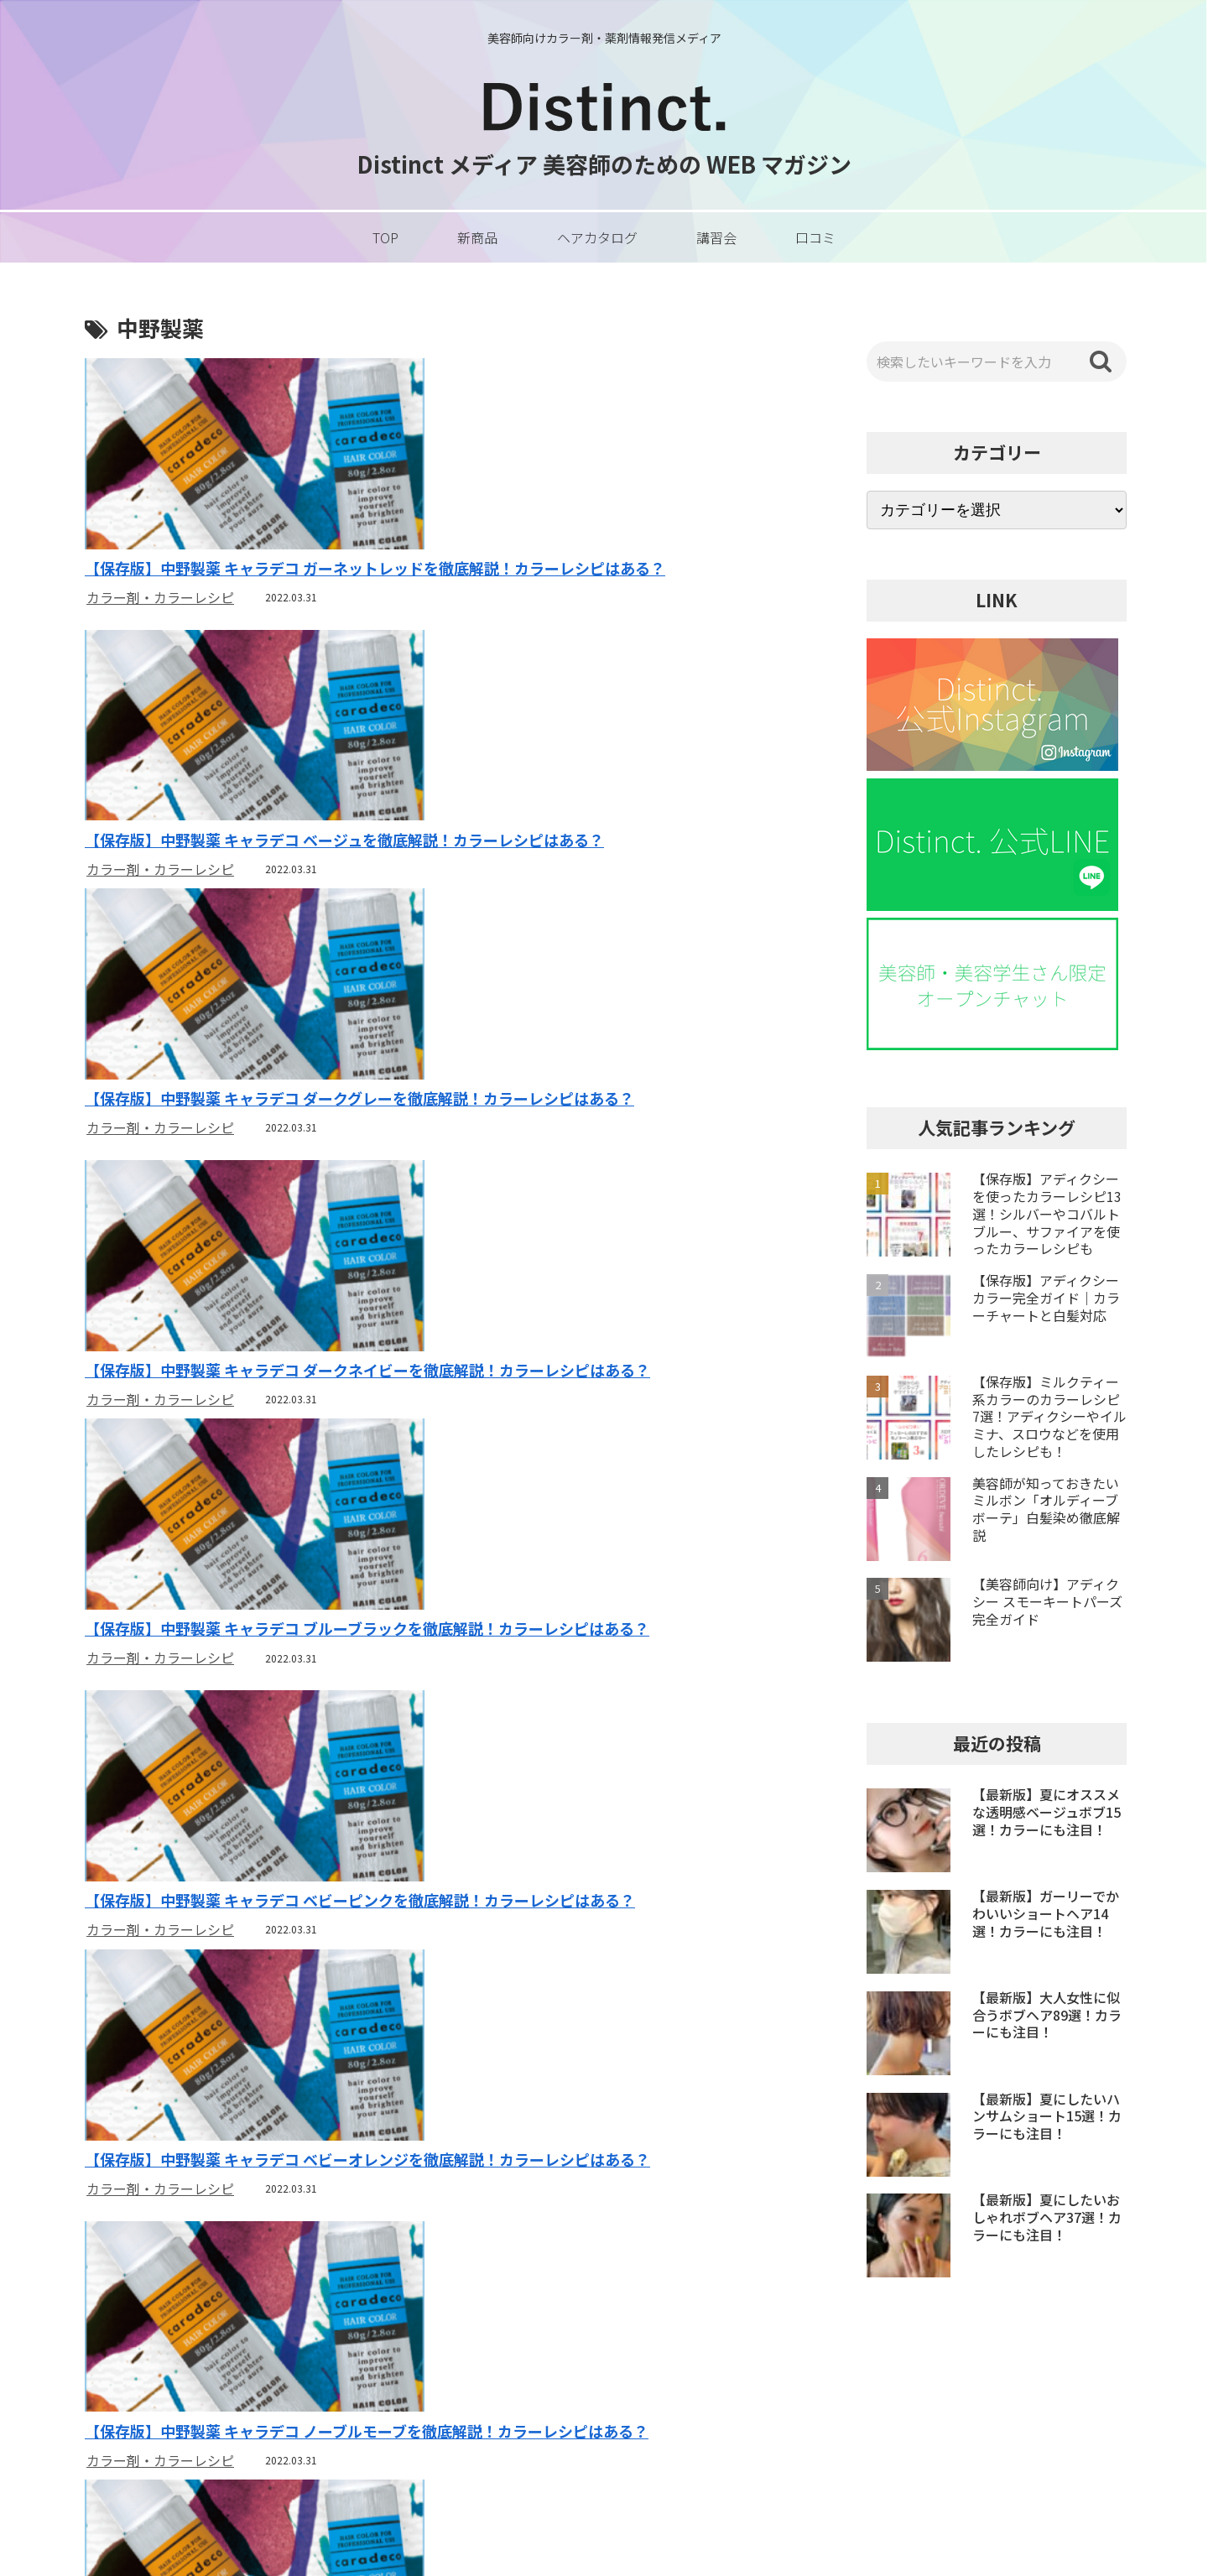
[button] (1100, 361)
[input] (997, 361)
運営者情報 (856, 2386)
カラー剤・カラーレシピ (160, 598)
